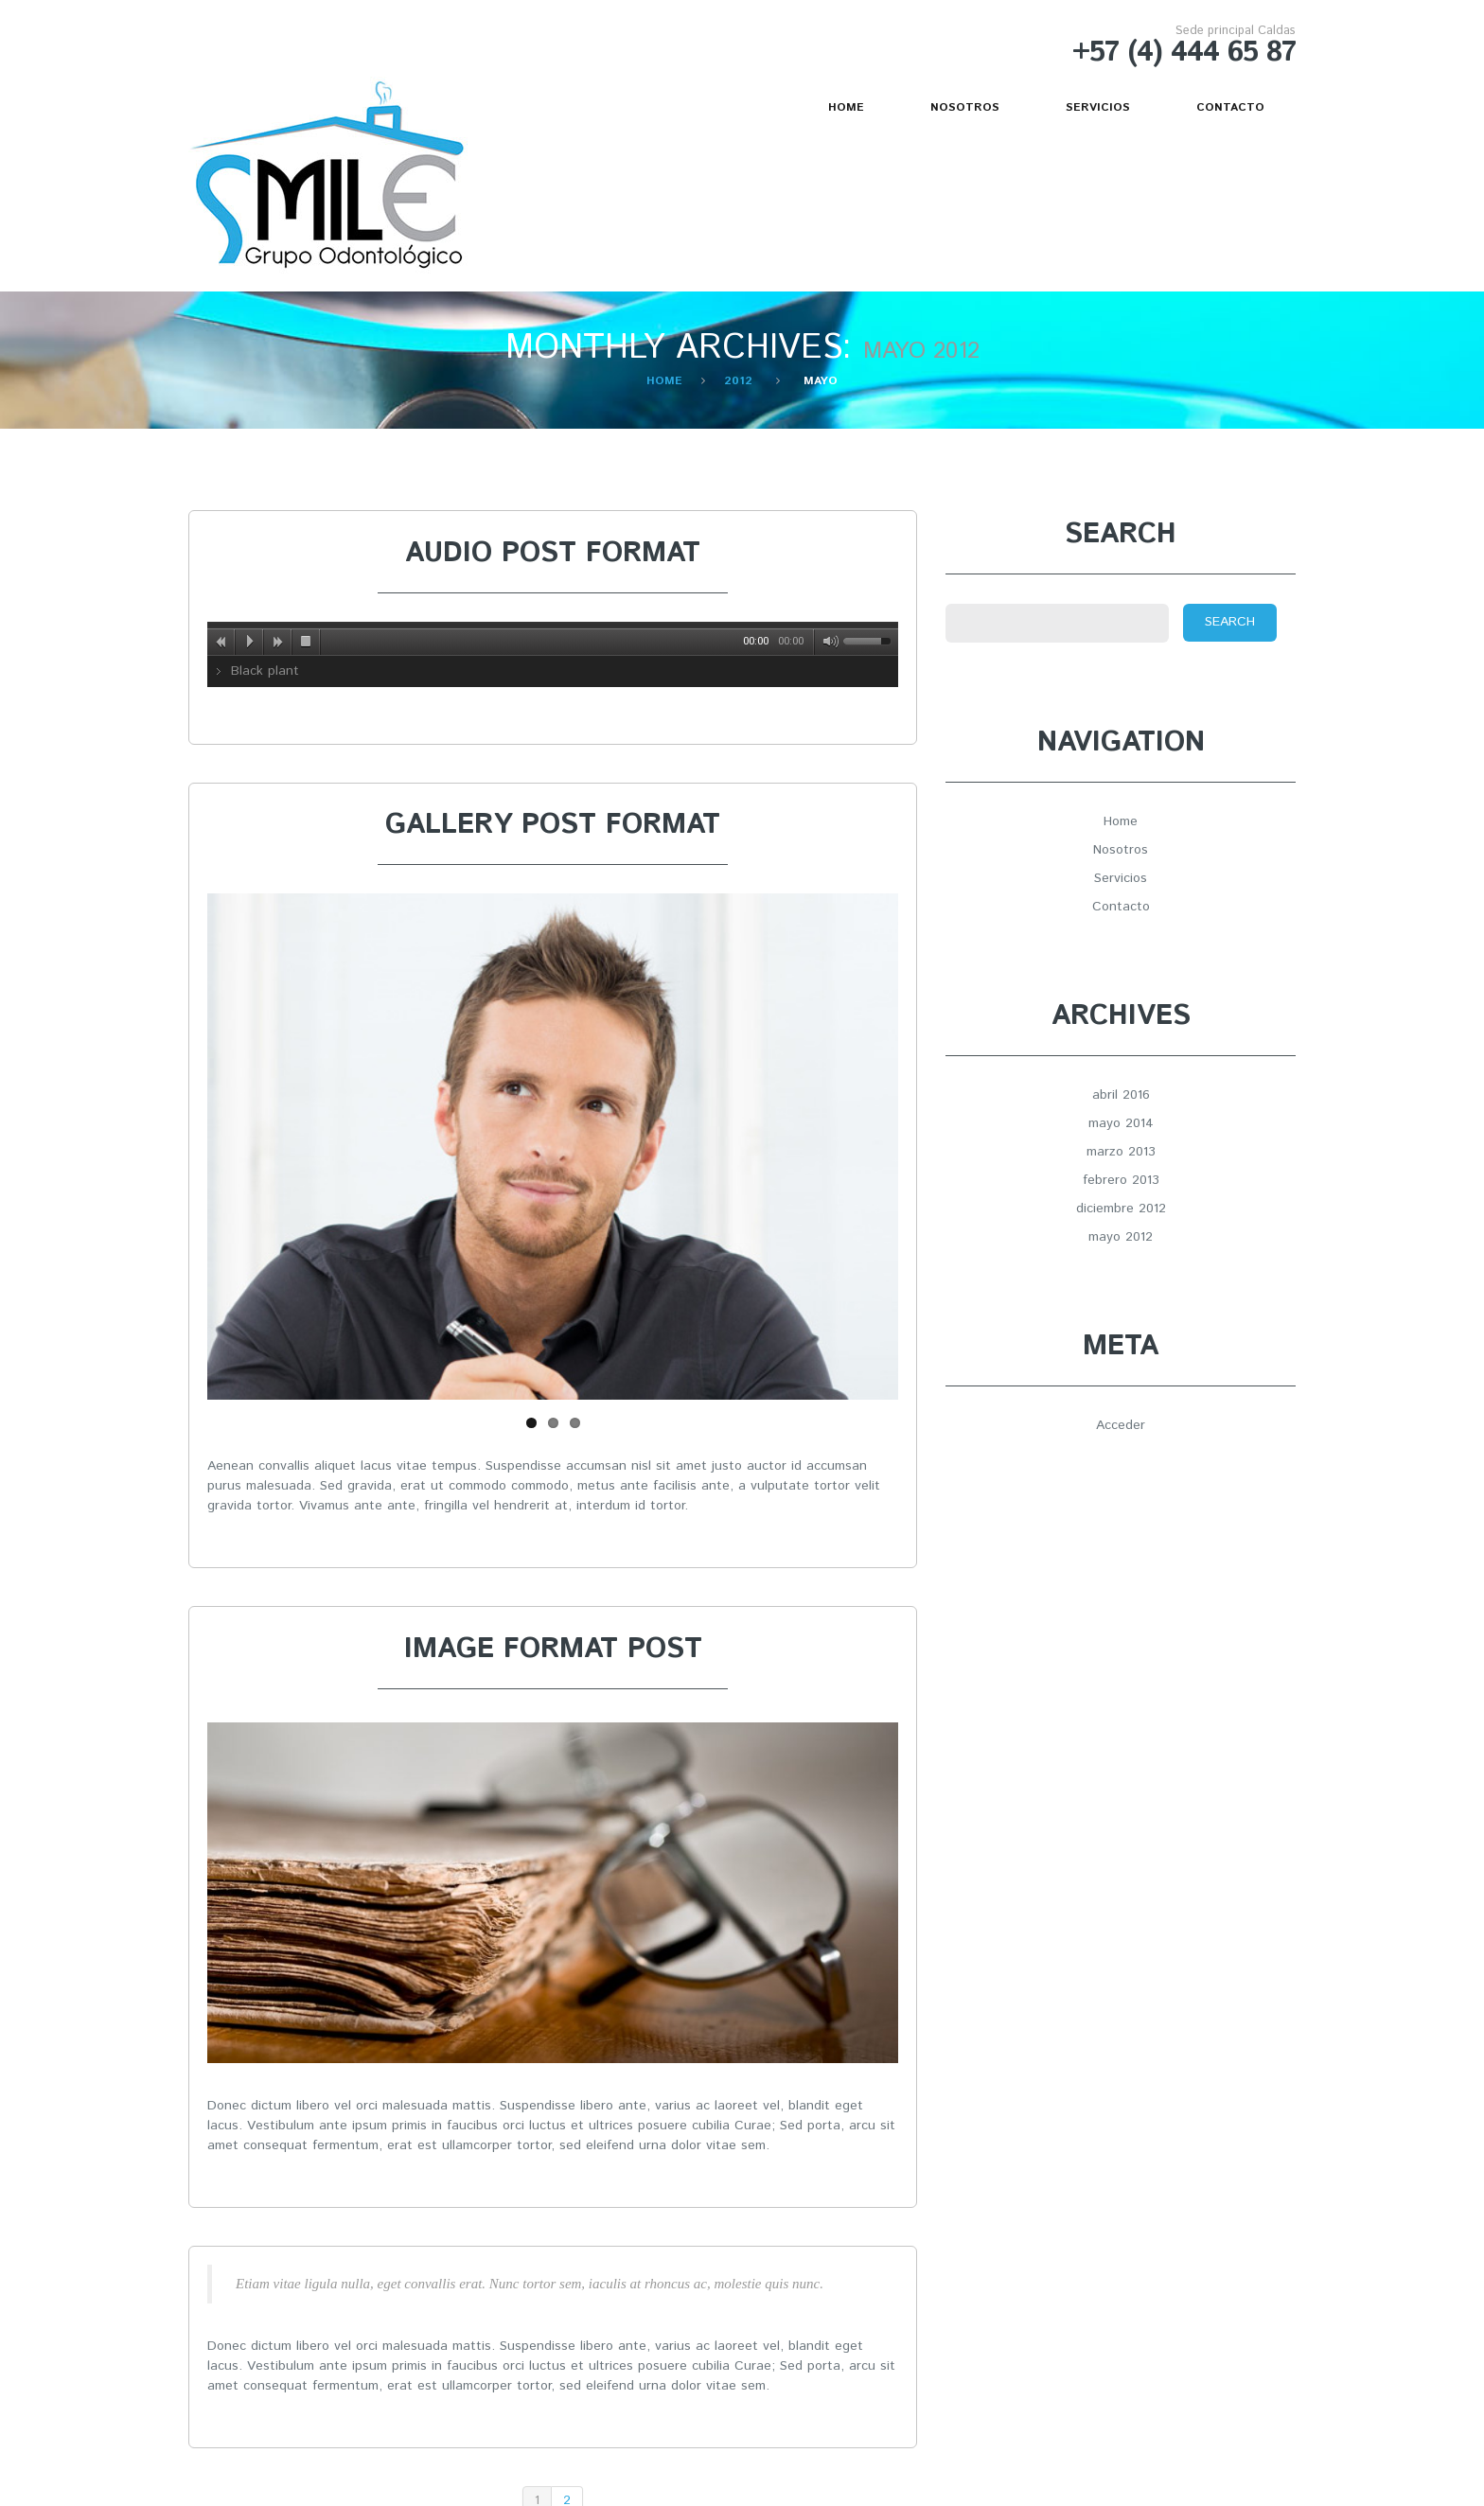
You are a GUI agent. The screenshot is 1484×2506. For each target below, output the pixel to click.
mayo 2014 (1121, 1123)
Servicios (1098, 107)
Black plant (265, 671)
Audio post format (552, 553)
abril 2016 (1121, 1094)
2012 (738, 381)
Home (846, 107)
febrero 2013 (1121, 1180)
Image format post (553, 1649)
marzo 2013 (1121, 1151)
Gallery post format (552, 824)
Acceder (1120, 1425)
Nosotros (964, 107)
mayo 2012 (1120, 1236)
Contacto (1230, 107)
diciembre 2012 (1121, 1208)
